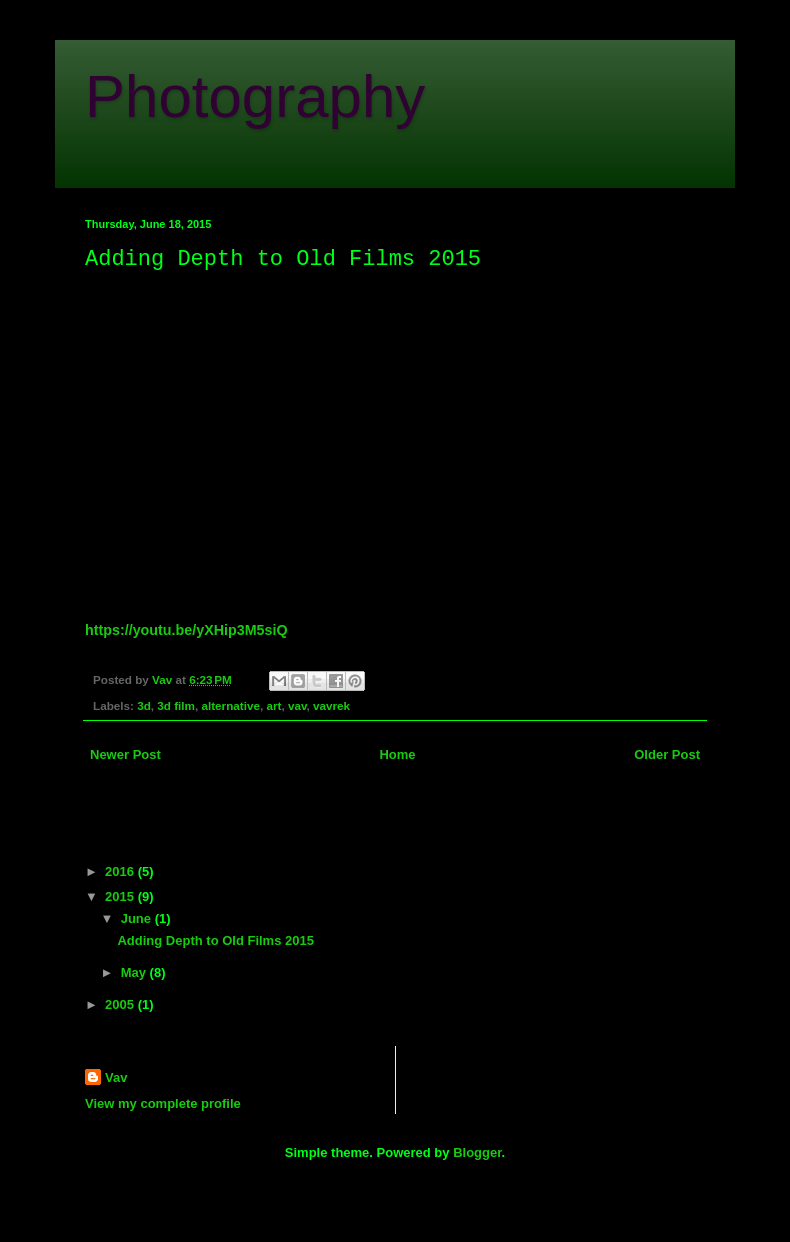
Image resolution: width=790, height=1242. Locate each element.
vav (297, 705)
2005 (121, 1004)
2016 (121, 871)
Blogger (477, 1152)
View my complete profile (163, 1103)
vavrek (331, 705)
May (135, 972)
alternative (230, 705)
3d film (176, 705)
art (273, 705)
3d (144, 705)
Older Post (667, 754)
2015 (121, 896)
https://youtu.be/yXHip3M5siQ (186, 630)
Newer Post (125, 754)
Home (397, 754)
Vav (116, 1077)
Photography (255, 96)
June (138, 918)
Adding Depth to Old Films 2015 (215, 940)
